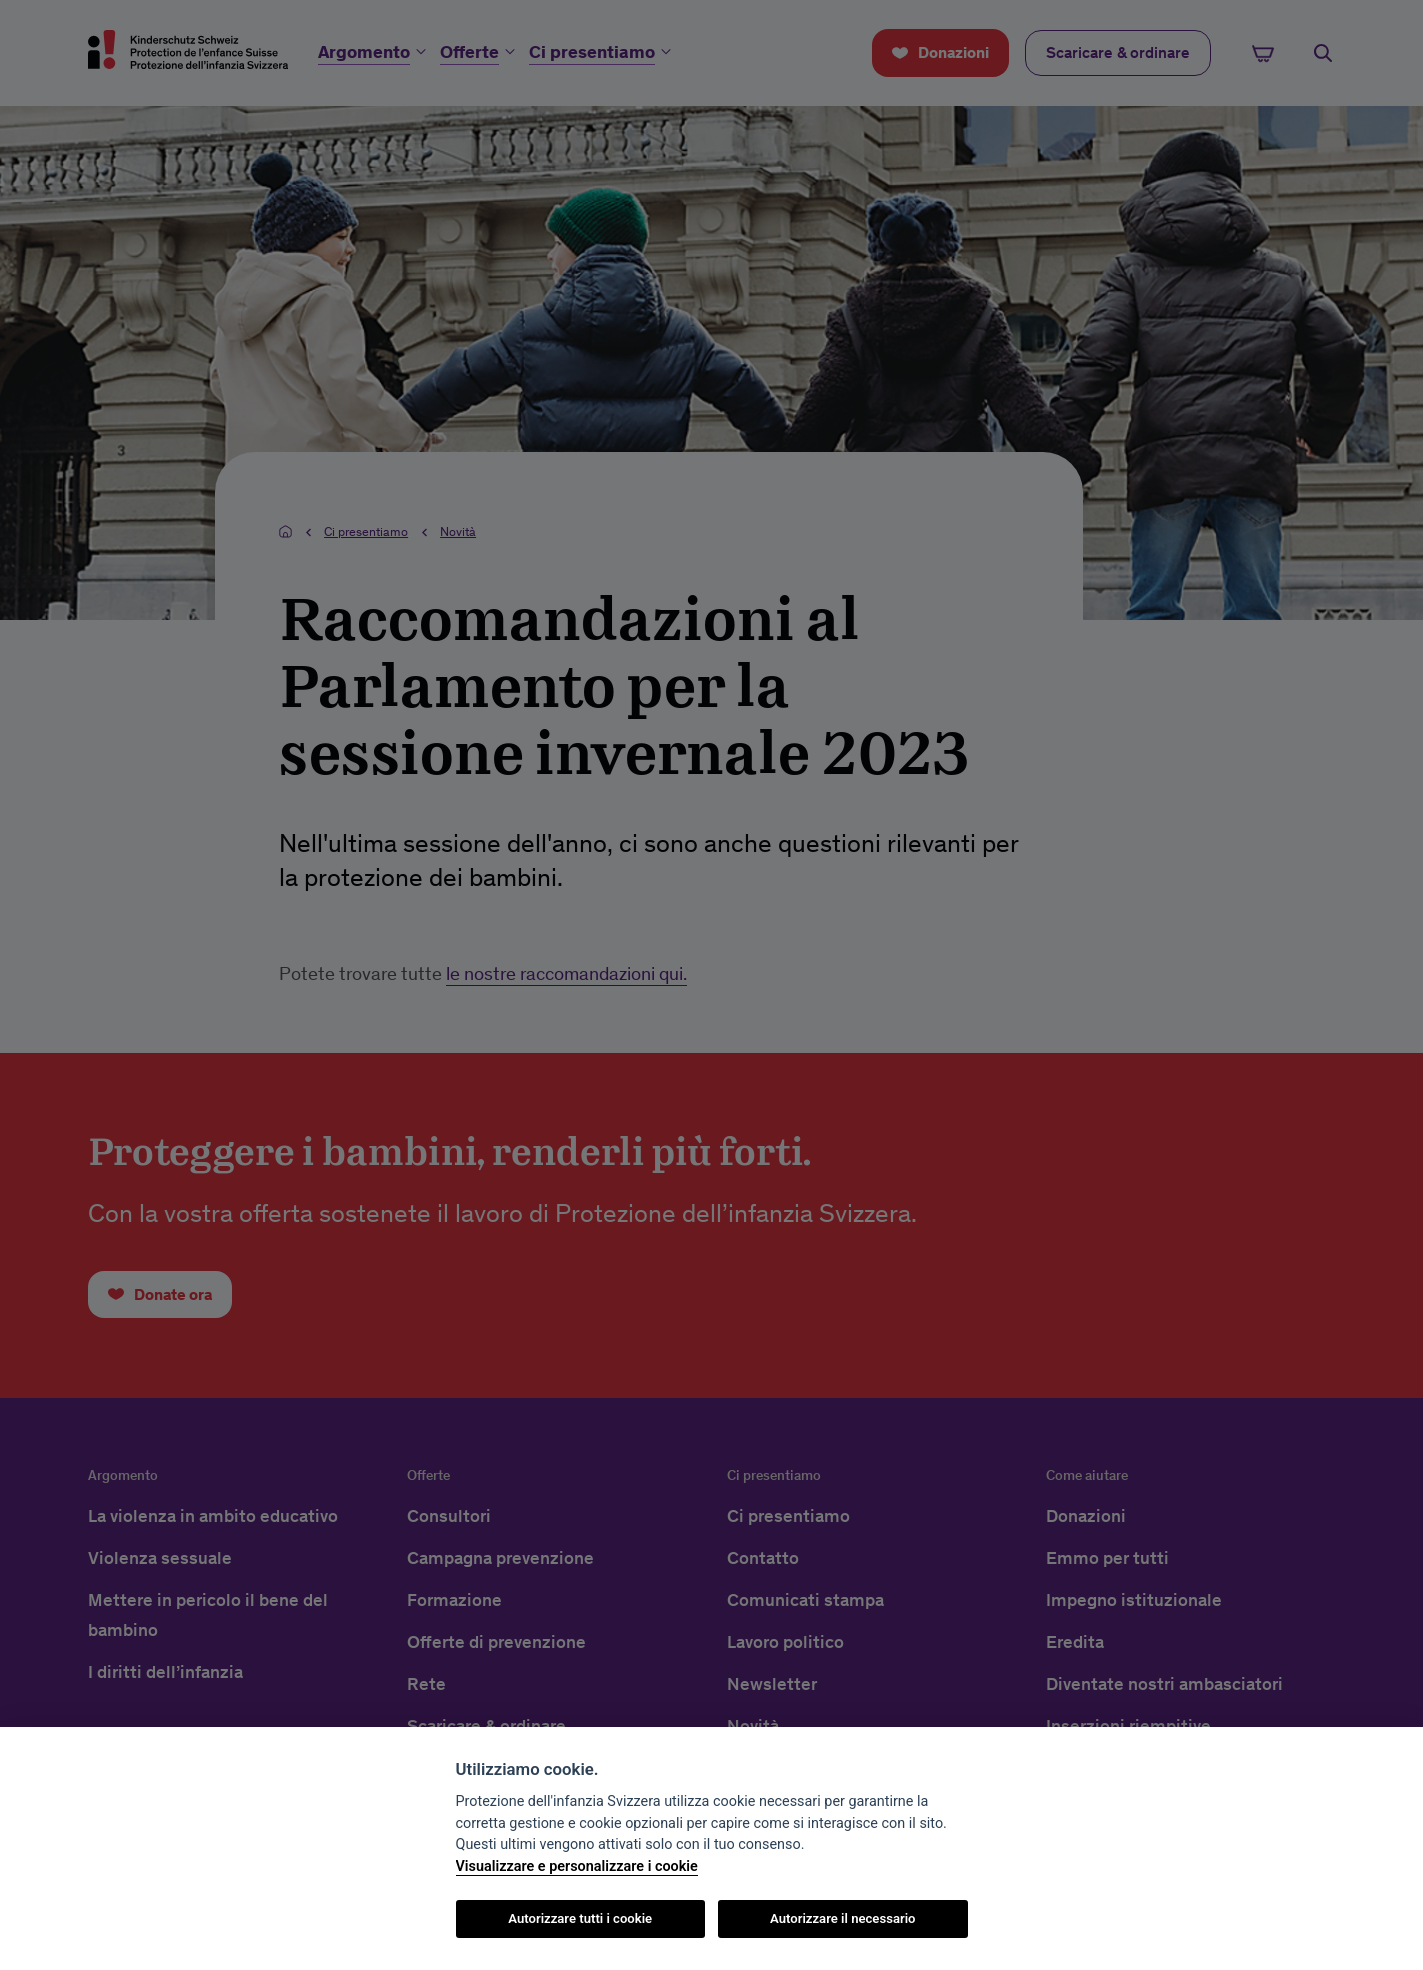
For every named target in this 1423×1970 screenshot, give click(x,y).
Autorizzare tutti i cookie (580, 1918)
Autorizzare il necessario (842, 1918)
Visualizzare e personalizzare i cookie (577, 1866)
